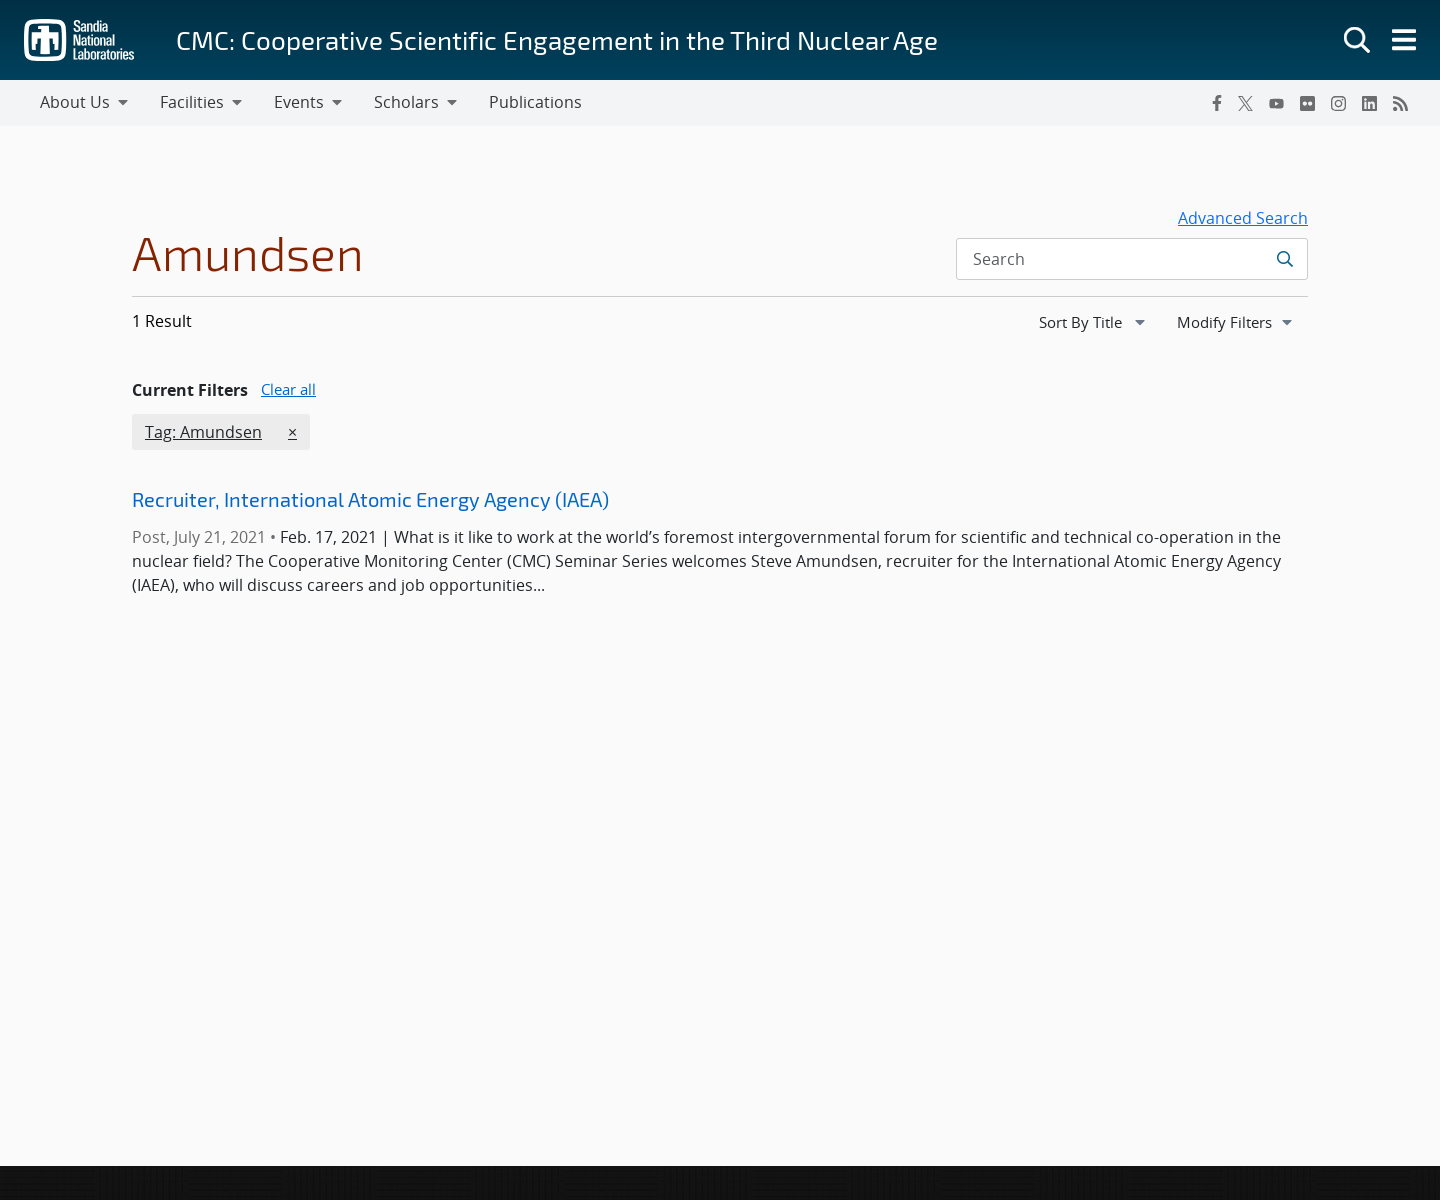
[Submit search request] (1284, 259)
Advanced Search (1243, 218)
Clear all (288, 389)
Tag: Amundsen (203, 431)
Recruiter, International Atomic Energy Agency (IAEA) (370, 499)
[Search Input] (1132, 259)
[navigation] (1094, 322)
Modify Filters (1242, 321)
